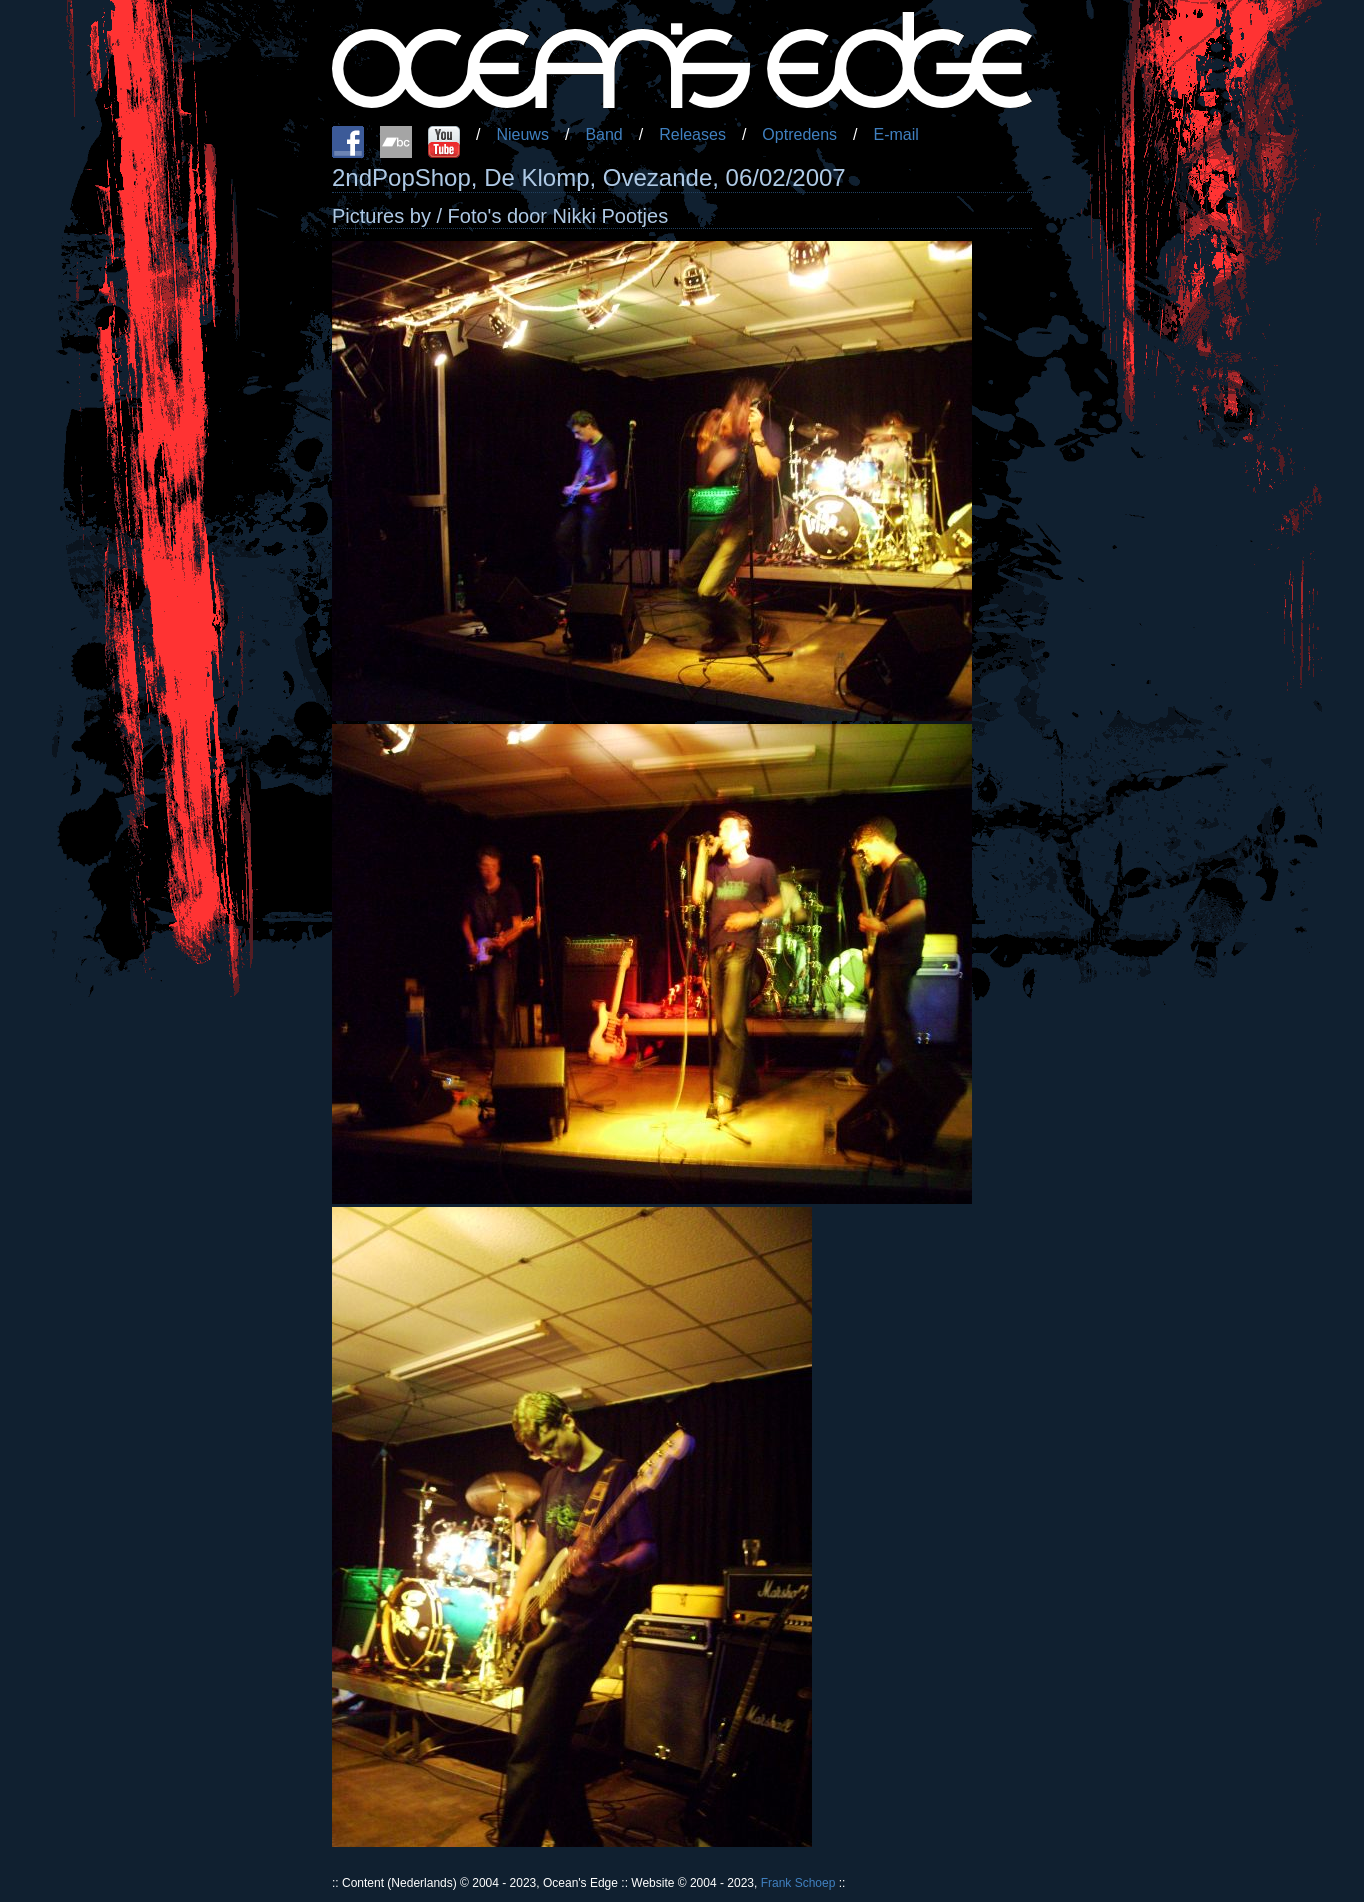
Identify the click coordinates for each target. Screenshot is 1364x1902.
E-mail (896, 134)
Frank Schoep (798, 1883)
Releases (692, 134)
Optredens (799, 134)
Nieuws (522, 134)
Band (603, 134)
